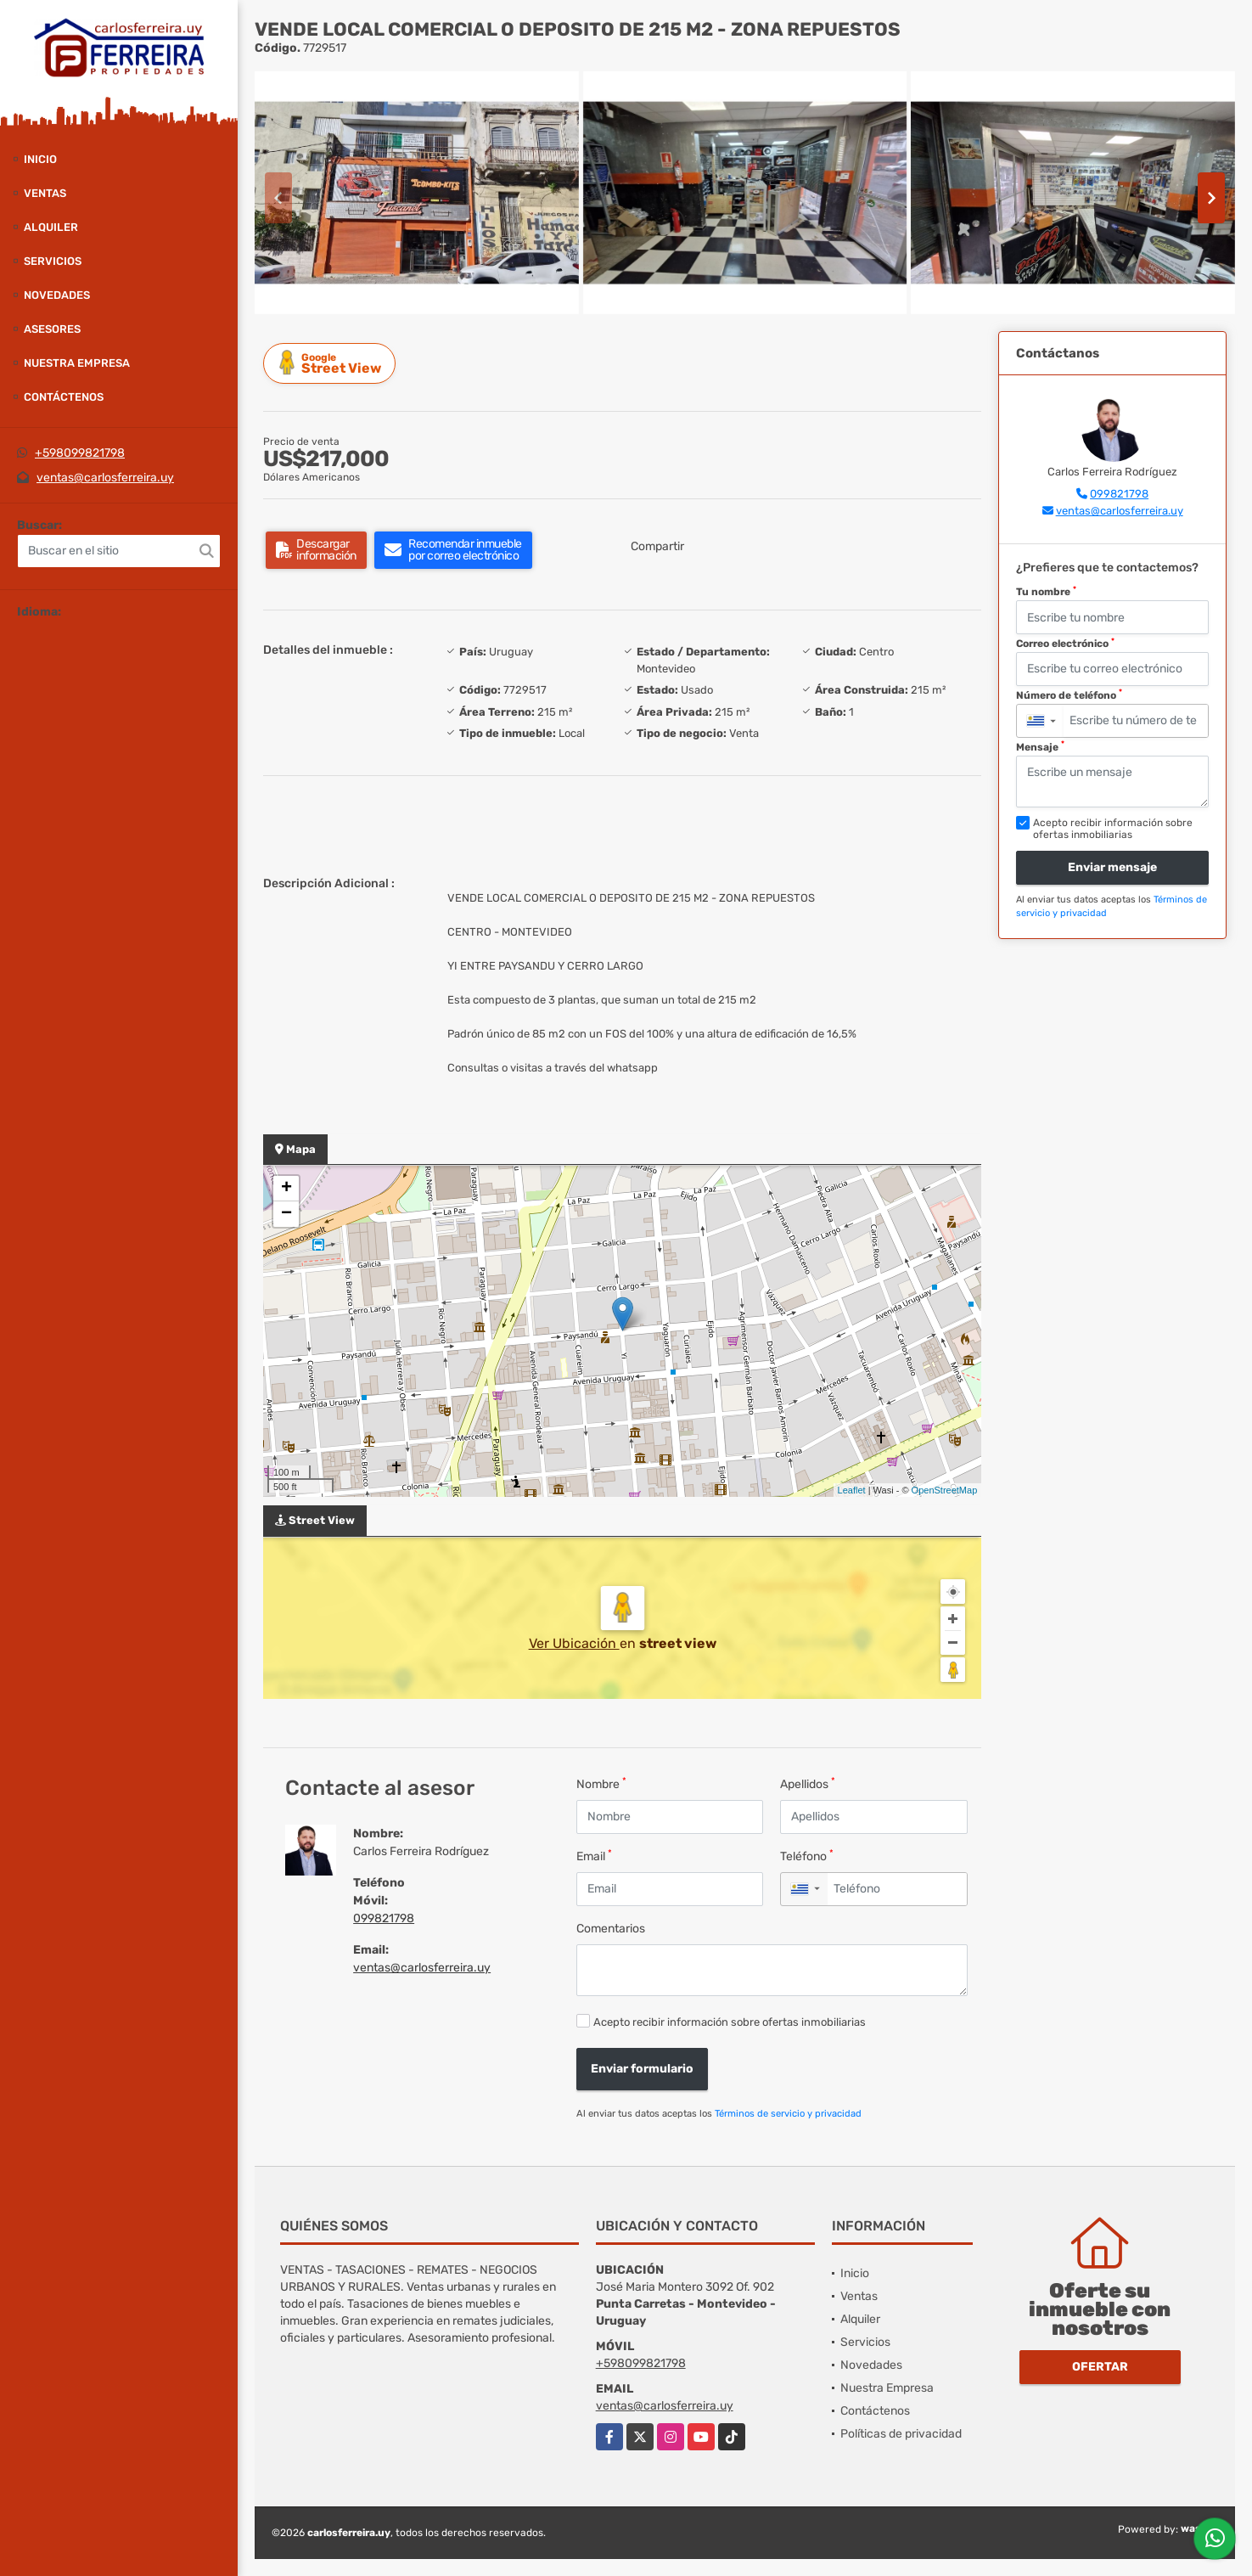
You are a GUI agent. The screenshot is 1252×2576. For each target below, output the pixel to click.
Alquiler (51, 227)
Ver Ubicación (574, 1643)
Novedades (57, 295)
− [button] (286, 1214)
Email (594, 1856)
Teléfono (807, 1856)
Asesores (52, 329)
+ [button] (286, 1188)
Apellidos (807, 1783)
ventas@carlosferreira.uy (105, 477)
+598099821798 (80, 453)
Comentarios (610, 1928)
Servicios (52, 261)
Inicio (40, 159)
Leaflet (852, 1490)
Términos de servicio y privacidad (788, 2113)
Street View (332, 363)
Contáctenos (64, 397)
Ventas (45, 193)
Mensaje (1040, 746)
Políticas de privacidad (901, 2434)
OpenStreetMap (945, 1490)
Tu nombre (1046, 592)
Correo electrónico (1065, 643)
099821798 (383, 1918)
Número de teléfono (1069, 694)
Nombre (601, 1783)
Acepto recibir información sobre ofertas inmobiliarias (729, 2022)
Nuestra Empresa (77, 363)
